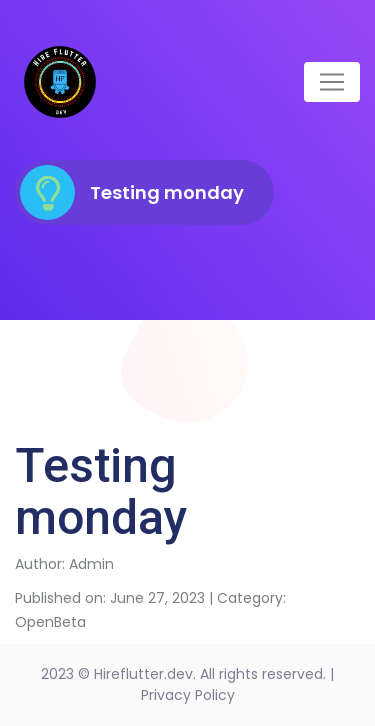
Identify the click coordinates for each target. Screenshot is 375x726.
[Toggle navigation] (332, 82)
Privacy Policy (188, 695)
